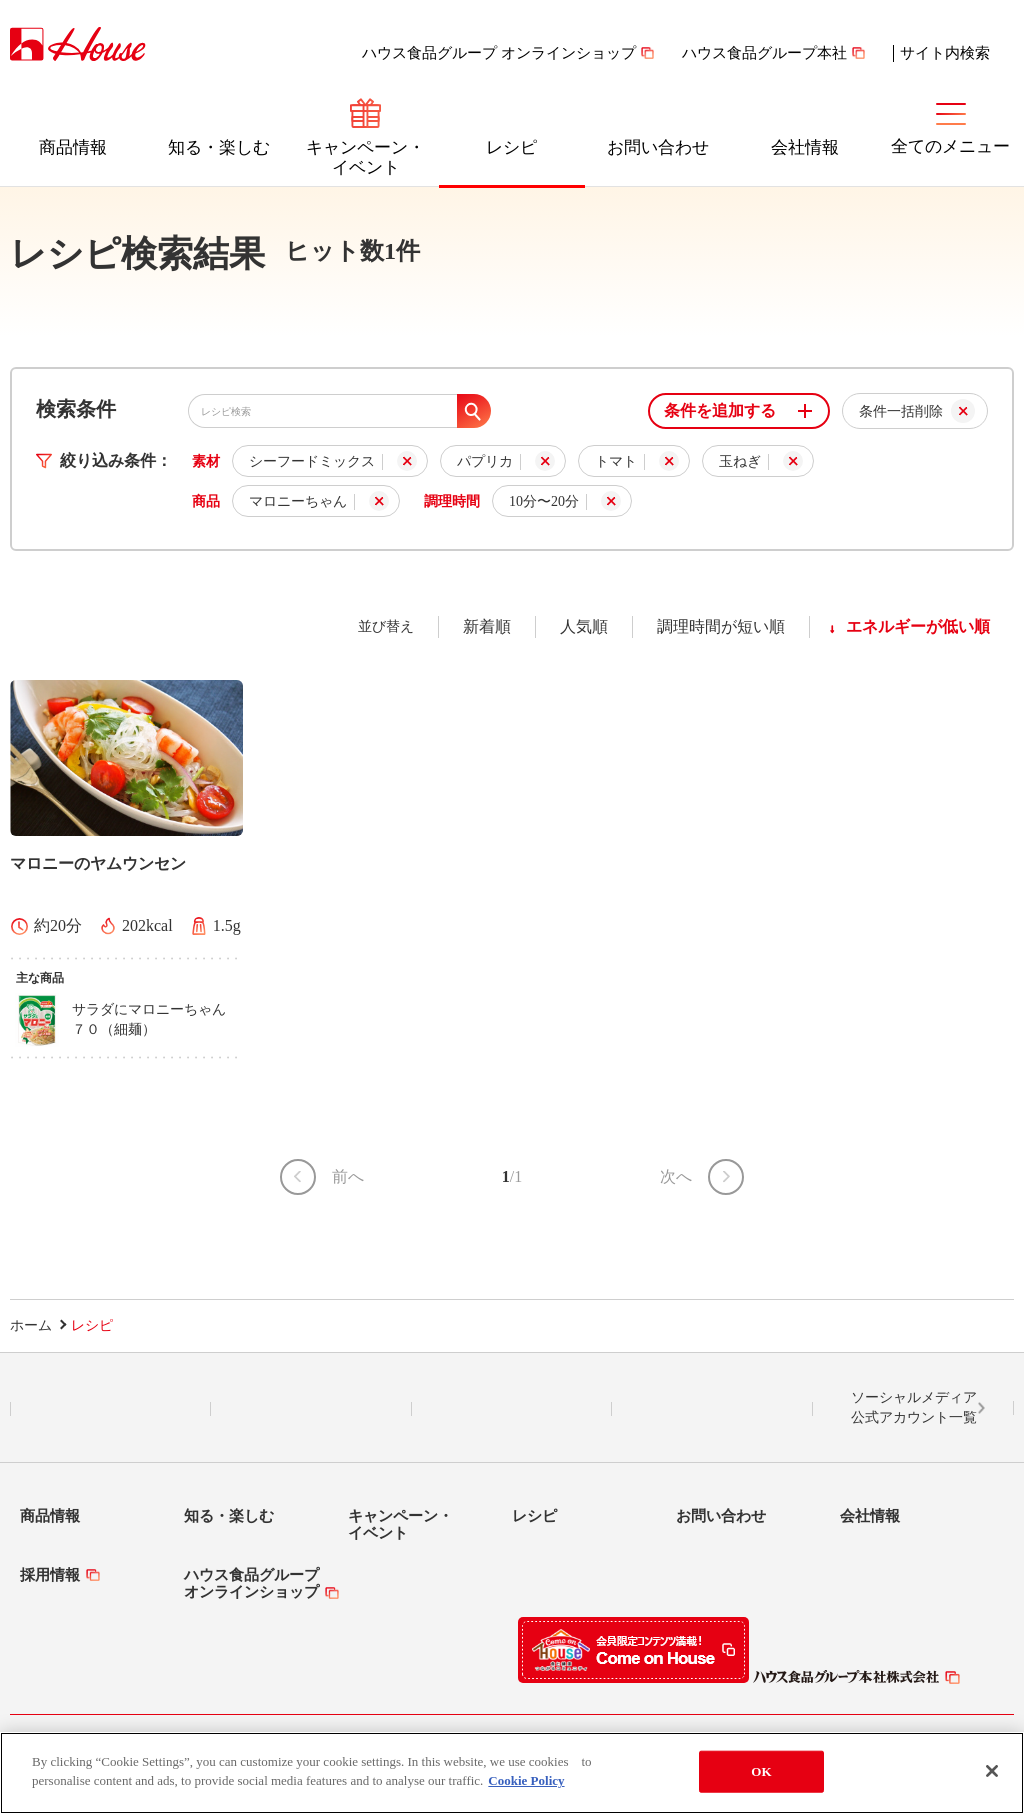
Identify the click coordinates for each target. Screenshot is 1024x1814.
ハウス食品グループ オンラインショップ (499, 53)
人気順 (584, 626)
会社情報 (805, 147)
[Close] (992, 1771)
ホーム (31, 1325)
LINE (110, 1409)
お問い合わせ (658, 147)
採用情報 (50, 1575)
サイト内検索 (945, 53)
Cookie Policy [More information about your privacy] (526, 1780)
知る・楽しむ (219, 147)
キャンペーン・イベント (365, 157)
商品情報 (73, 147)
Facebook (511, 1409)
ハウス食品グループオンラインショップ (251, 1583)
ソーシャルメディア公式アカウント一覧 (914, 1407)
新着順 (487, 626)
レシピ (511, 147)
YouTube (713, 1409)
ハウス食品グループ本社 (764, 53)
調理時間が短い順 (721, 626)
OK (761, 1771)
